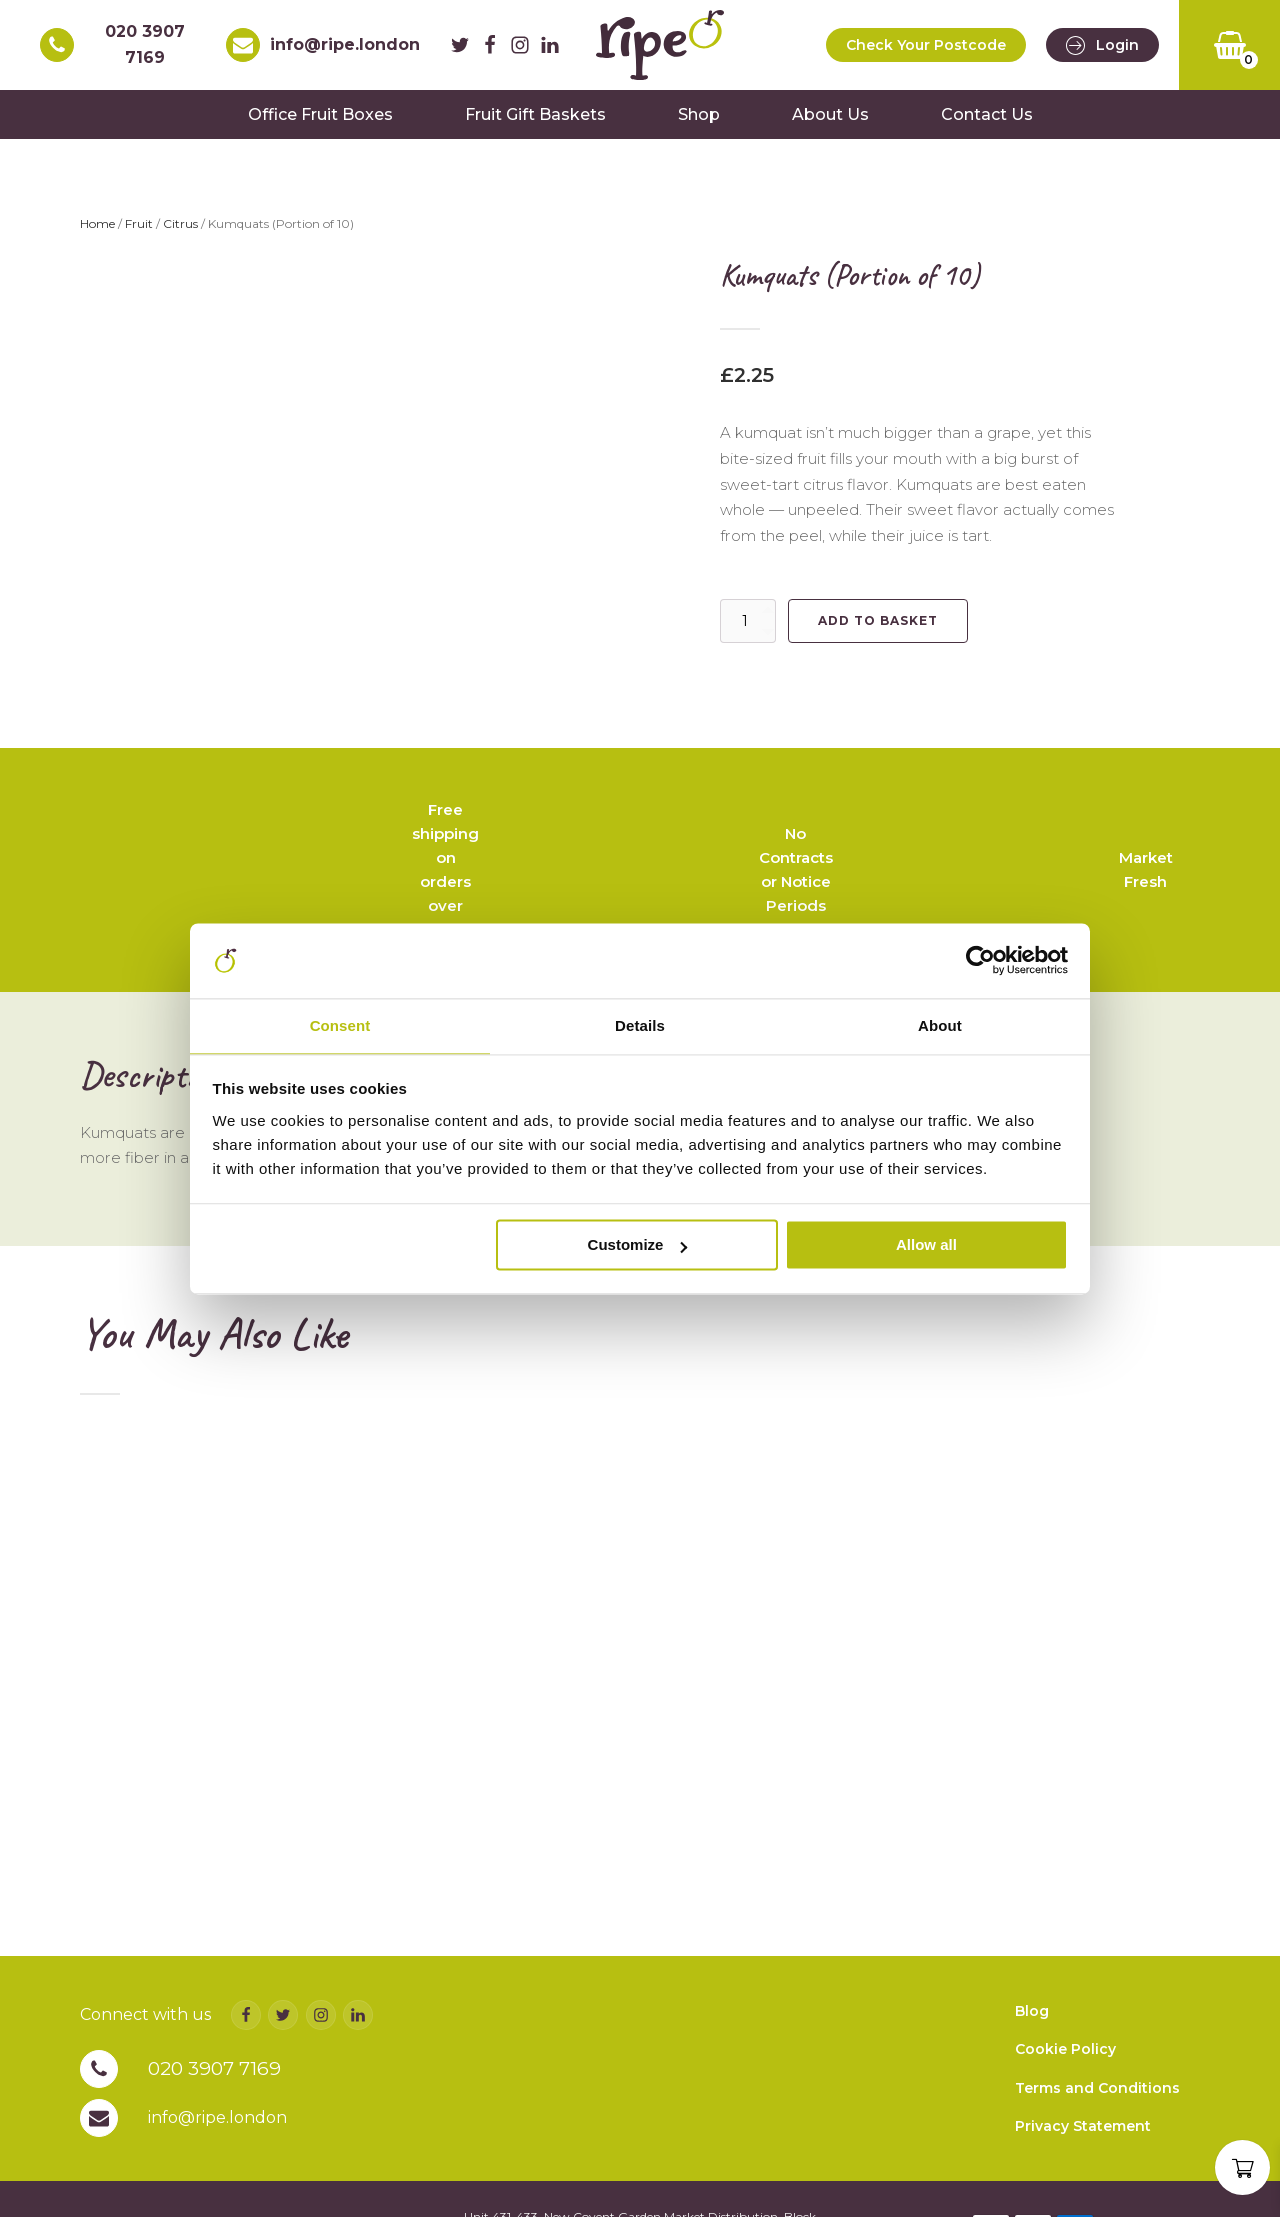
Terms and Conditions (1097, 2147)
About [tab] (940, 1025)
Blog (1032, 2070)
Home (97, 235)
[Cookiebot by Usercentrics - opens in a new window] (980, 959)
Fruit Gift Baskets (535, 125)
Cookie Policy (1065, 2109)
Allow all (926, 1246)
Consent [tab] (340, 1025)
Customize (638, 1246)
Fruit (139, 235)
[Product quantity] (748, 632)
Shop (699, 125)
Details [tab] (640, 1025)
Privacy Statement (1083, 2186)
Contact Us (987, 125)
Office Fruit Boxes (320, 125)
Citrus (180, 235)
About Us (830, 125)
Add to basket (878, 631)
